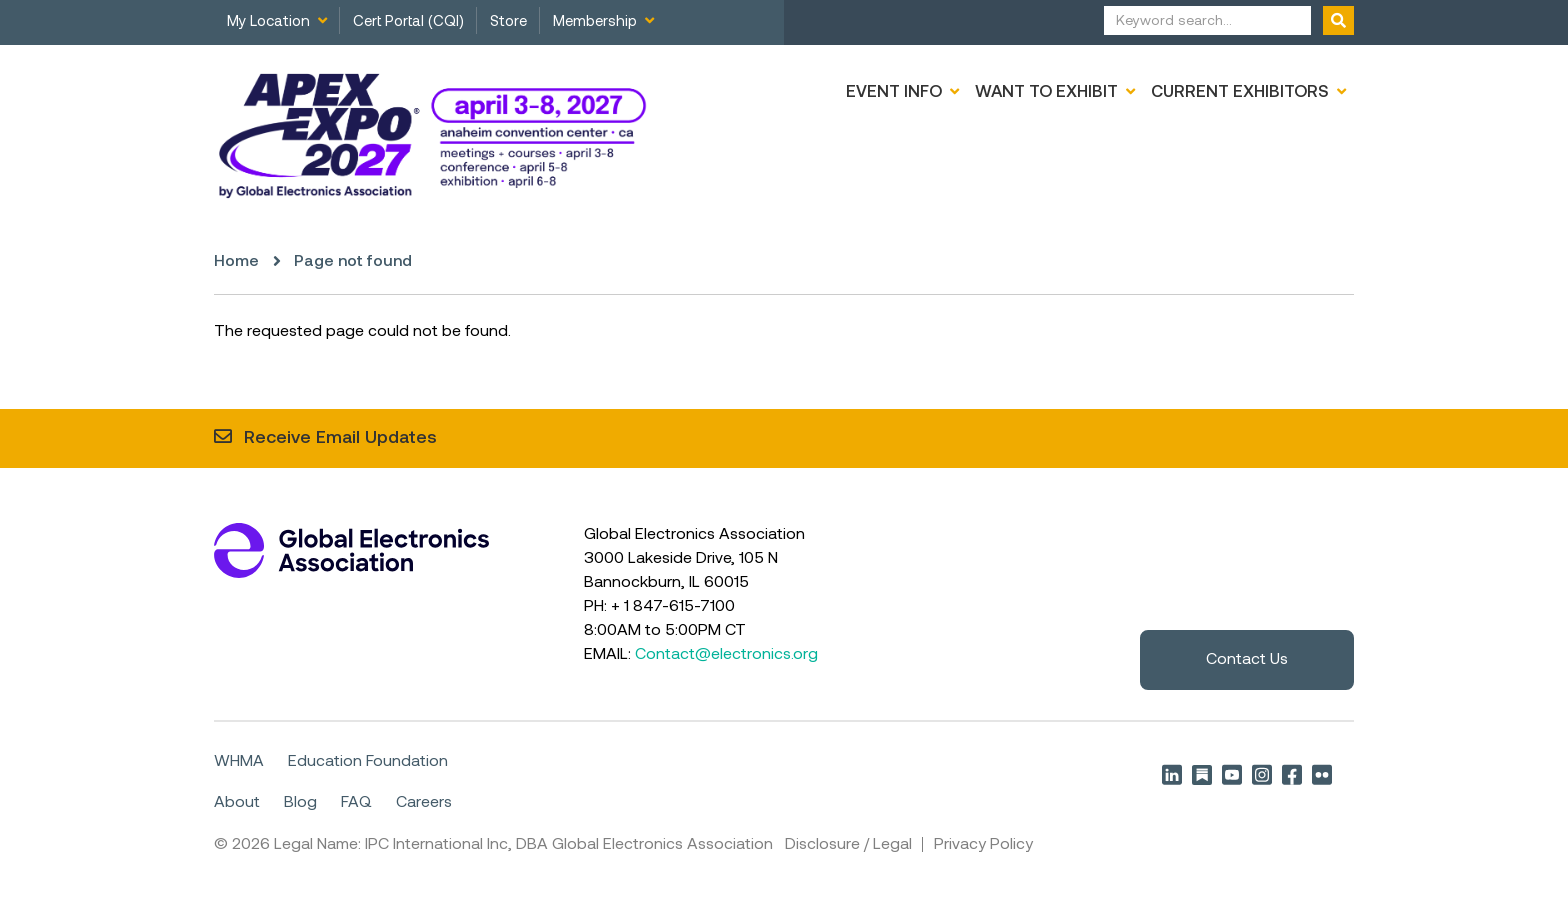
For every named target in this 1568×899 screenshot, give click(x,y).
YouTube (1232, 774)
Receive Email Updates (340, 438)
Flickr (1322, 774)
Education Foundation (368, 762)
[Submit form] (1338, 20)
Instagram (1262, 774)
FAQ (356, 802)
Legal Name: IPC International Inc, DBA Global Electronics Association (523, 844)
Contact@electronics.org (726, 655)
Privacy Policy (983, 844)
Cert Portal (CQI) (408, 22)
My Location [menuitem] (268, 22)
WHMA (239, 762)
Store (508, 22)
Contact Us (1247, 660)
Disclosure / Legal (848, 844)
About (237, 802)
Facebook (1292, 774)
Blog (300, 802)
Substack (1202, 774)
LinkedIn (1172, 774)
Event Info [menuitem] (894, 92)
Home (236, 262)
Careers (424, 802)
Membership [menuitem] (595, 22)
